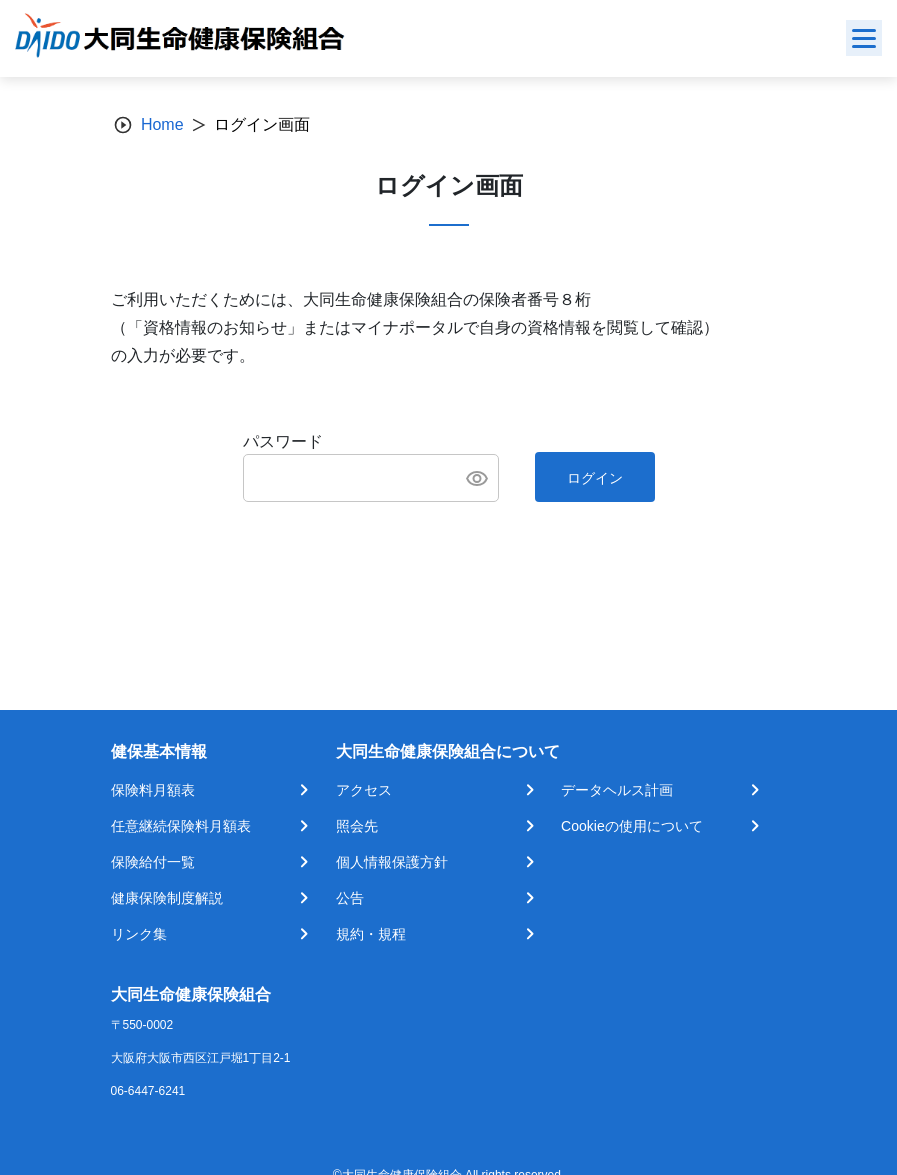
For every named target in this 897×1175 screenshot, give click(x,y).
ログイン (595, 478)
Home (162, 124)
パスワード (283, 441)
